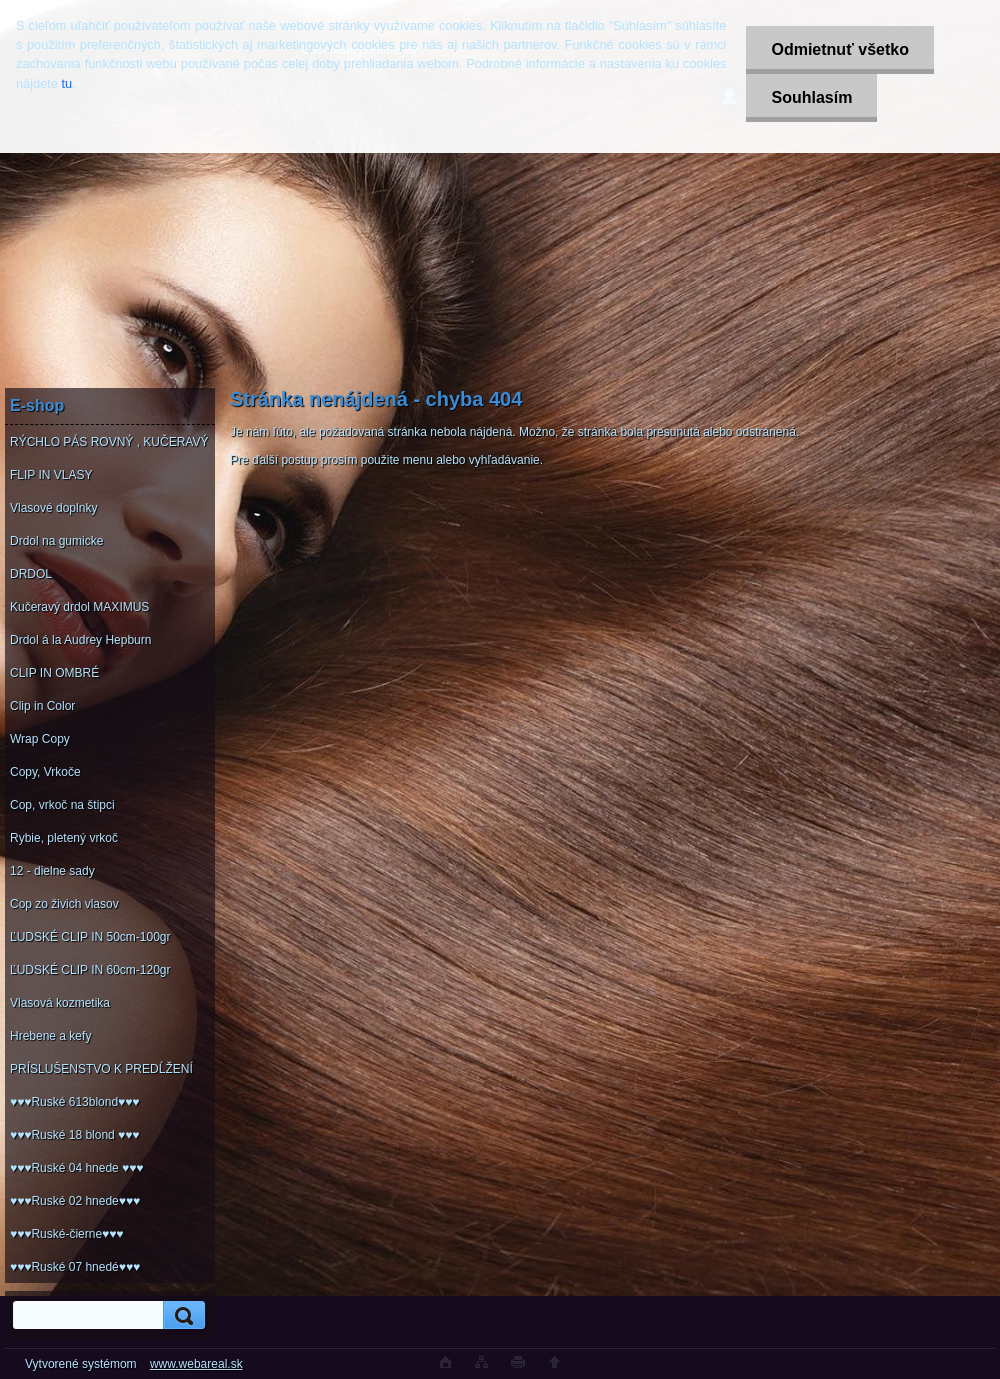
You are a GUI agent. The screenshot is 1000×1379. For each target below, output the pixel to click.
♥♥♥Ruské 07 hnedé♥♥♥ (75, 1267)
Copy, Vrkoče (45, 772)
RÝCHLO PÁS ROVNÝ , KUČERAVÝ (109, 442)
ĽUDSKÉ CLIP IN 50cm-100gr (90, 937)
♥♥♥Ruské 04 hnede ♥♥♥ (76, 1168)
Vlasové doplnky (53, 508)
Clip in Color (42, 706)
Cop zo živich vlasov (64, 904)
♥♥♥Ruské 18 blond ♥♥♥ (74, 1135)
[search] (181, 1315)
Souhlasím (811, 97)
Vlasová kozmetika (60, 1003)
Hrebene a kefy (50, 1036)
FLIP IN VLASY (51, 475)
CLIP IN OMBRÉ (54, 673)
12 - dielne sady (52, 871)
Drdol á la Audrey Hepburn (80, 640)
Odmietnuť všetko (839, 49)
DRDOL (31, 574)
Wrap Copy (40, 739)
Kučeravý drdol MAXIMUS (79, 607)
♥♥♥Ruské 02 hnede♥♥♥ (75, 1201)
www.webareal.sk (196, 1364)
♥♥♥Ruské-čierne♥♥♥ (66, 1234)
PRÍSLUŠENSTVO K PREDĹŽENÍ (101, 1069)
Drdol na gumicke (56, 541)
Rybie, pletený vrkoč (64, 838)
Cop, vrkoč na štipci (62, 805)
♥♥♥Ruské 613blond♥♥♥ (74, 1102)
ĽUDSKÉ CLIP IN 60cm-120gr (90, 970)
